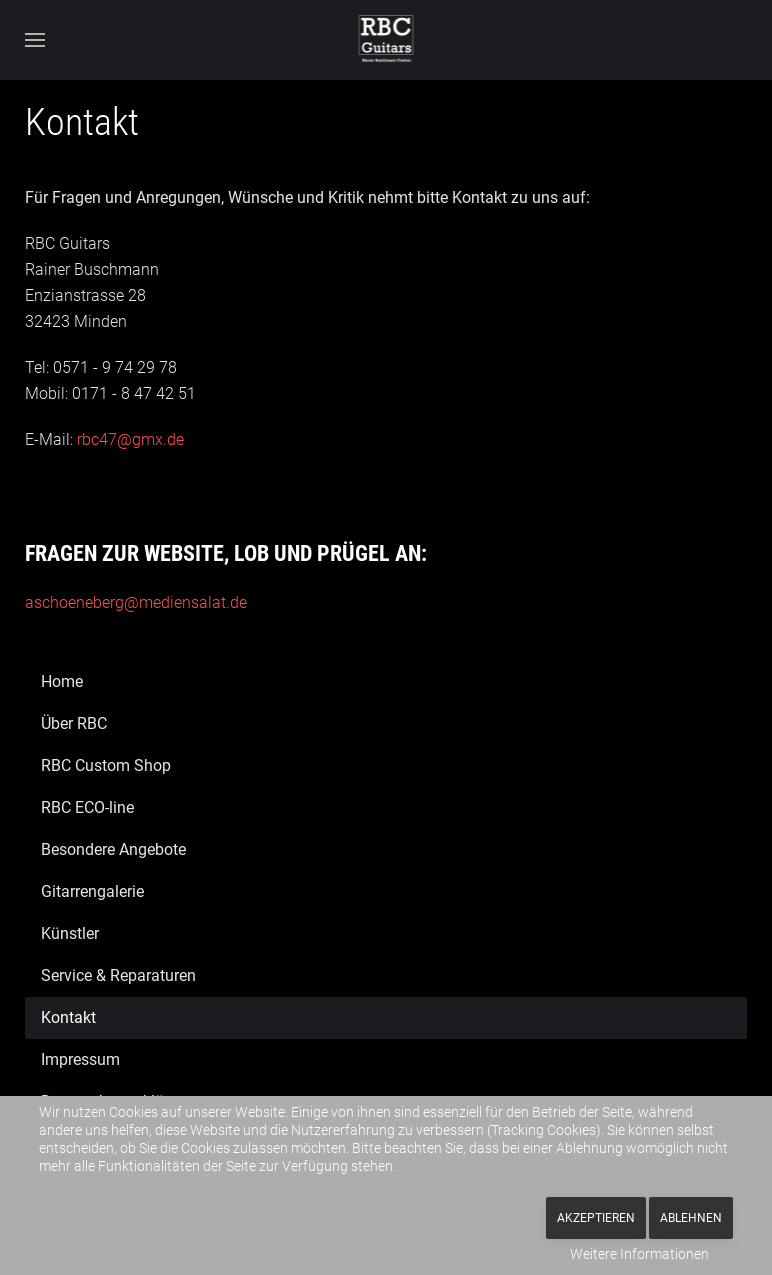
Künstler (70, 933)
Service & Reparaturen (118, 975)
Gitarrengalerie (92, 891)
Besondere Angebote (113, 849)
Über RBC (74, 723)
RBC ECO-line (87, 807)
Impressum (80, 1059)
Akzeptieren (596, 1218)
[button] (35, 40)
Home (62, 681)
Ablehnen (691, 1218)
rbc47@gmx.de (130, 439)
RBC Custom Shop (106, 765)
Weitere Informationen (639, 1254)
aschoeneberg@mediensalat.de (136, 602)
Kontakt (68, 1017)
